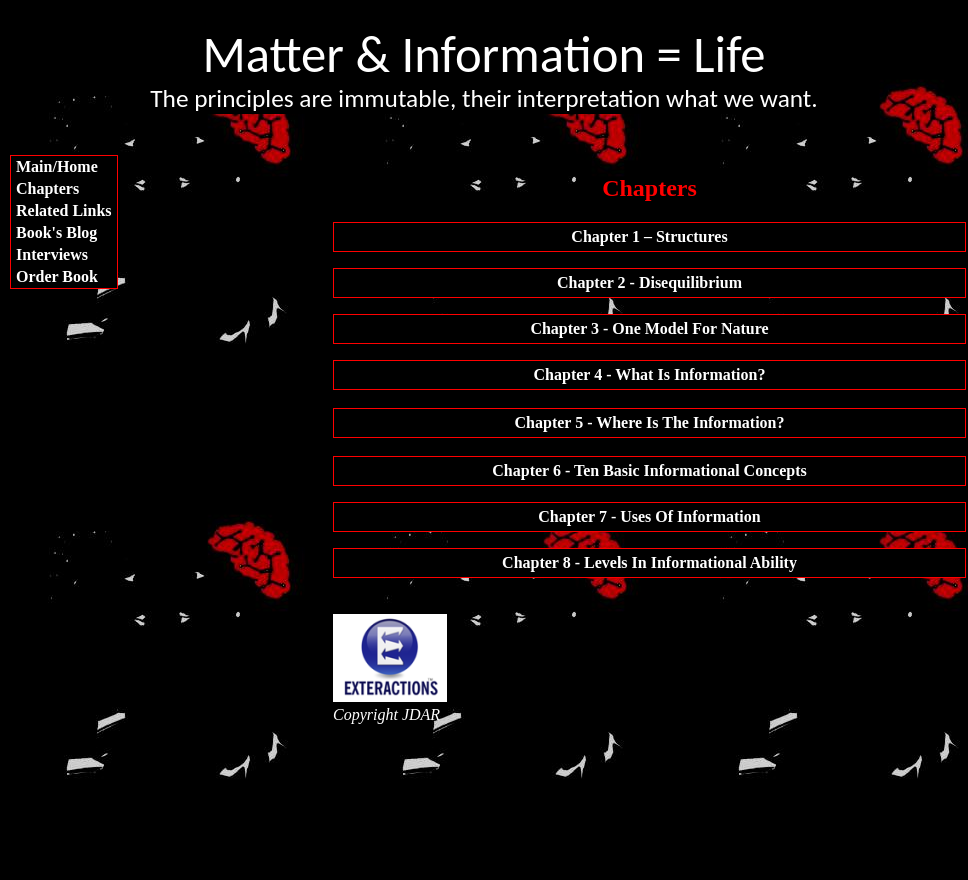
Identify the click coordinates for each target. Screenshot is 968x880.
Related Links (64, 210)
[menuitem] (64, 167)
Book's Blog (56, 232)
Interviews (52, 254)
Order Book (57, 276)
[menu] (64, 222)
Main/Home (57, 166)
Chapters (47, 188)
